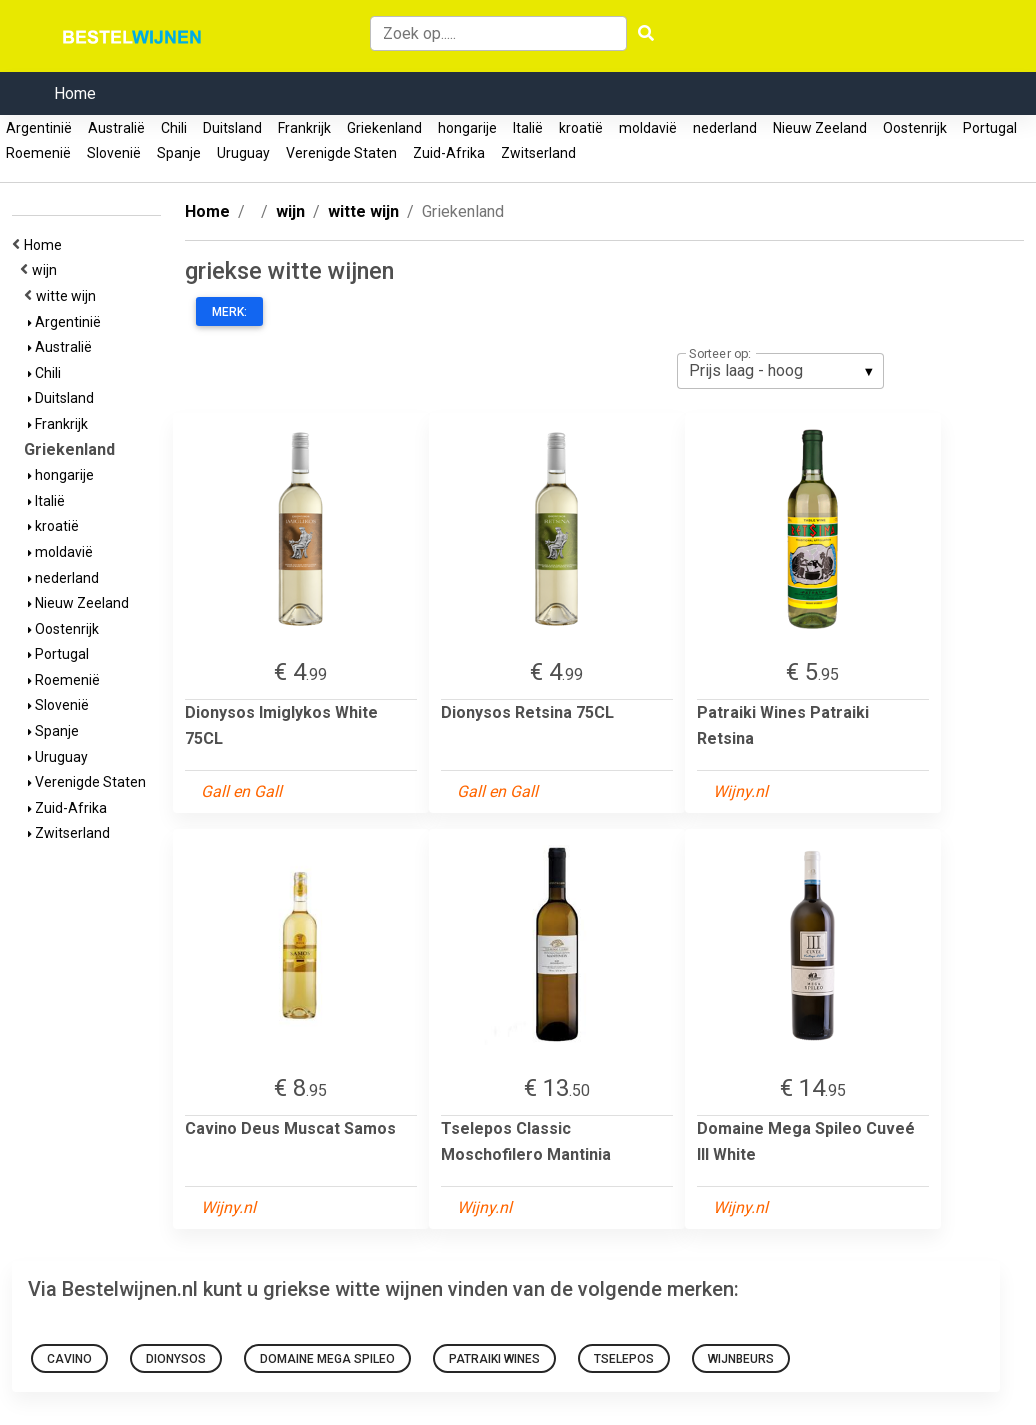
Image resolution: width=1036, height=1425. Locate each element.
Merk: (229, 312)
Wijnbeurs (741, 1359)
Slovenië (114, 153)
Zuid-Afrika (449, 153)
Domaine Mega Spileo (327, 1359)
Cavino (69, 1359)
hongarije (467, 128)
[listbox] (780, 371)
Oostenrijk (915, 128)
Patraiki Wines (494, 1359)
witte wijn (69, 296)
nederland (725, 128)
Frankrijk (304, 128)
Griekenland (384, 128)
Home (75, 93)
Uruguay (243, 153)
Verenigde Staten (341, 153)
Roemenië (38, 153)
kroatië (581, 128)
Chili (174, 128)
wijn (47, 270)
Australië (116, 128)
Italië (528, 128)
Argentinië (39, 128)
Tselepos (624, 1359)
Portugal (990, 128)
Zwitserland (538, 153)
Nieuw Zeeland (820, 128)
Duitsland (232, 128)
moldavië (648, 128)
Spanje (179, 153)
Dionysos (176, 1359)
